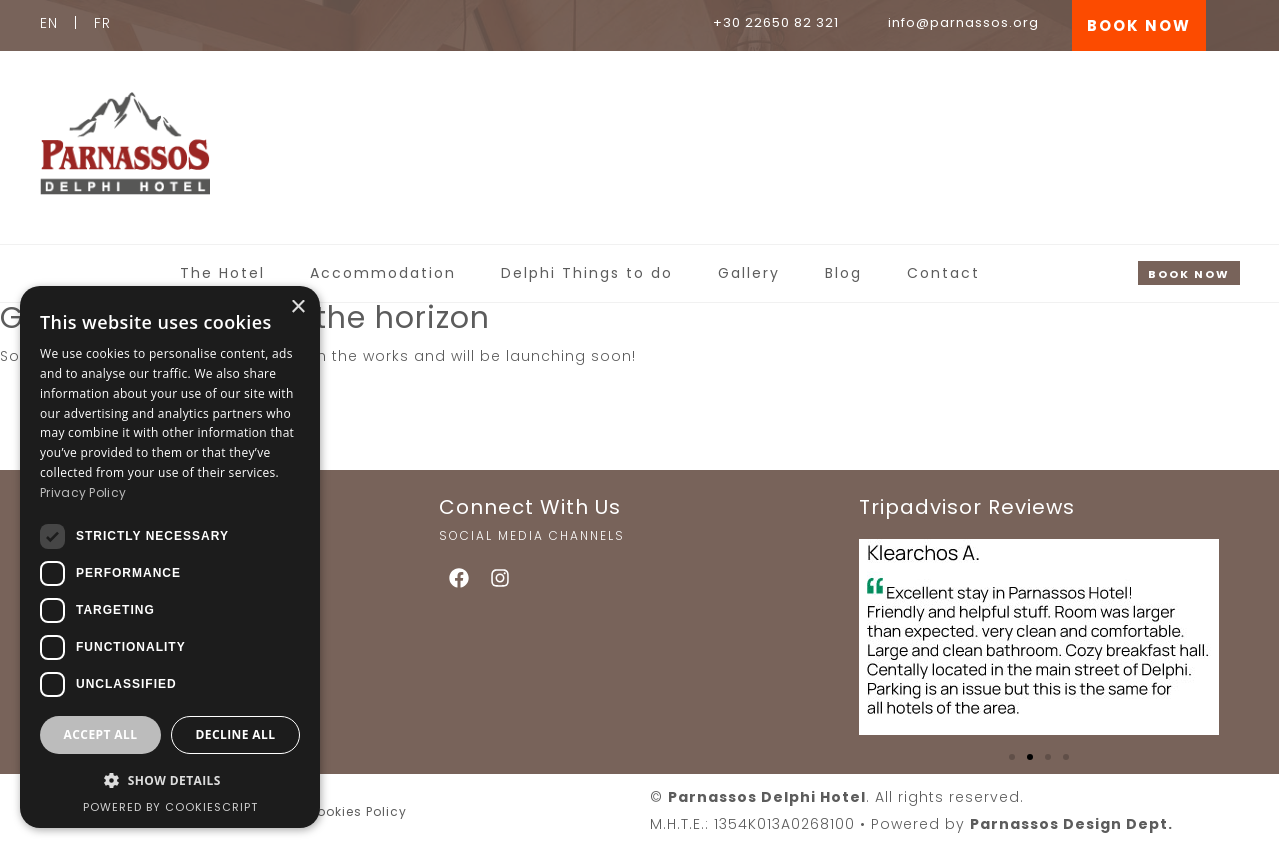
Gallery (749, 273)
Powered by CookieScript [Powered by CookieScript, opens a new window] (170, 807)
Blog (843, 273)
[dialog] (170, 557)
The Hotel (222, 273)
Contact (943, 273)
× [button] (297, 307)
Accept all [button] (101, 734)
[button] (1012, 757)
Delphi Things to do (587, 273)
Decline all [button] (236, 734)
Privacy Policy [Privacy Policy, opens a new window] (83, 492)
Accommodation (383, 273)
